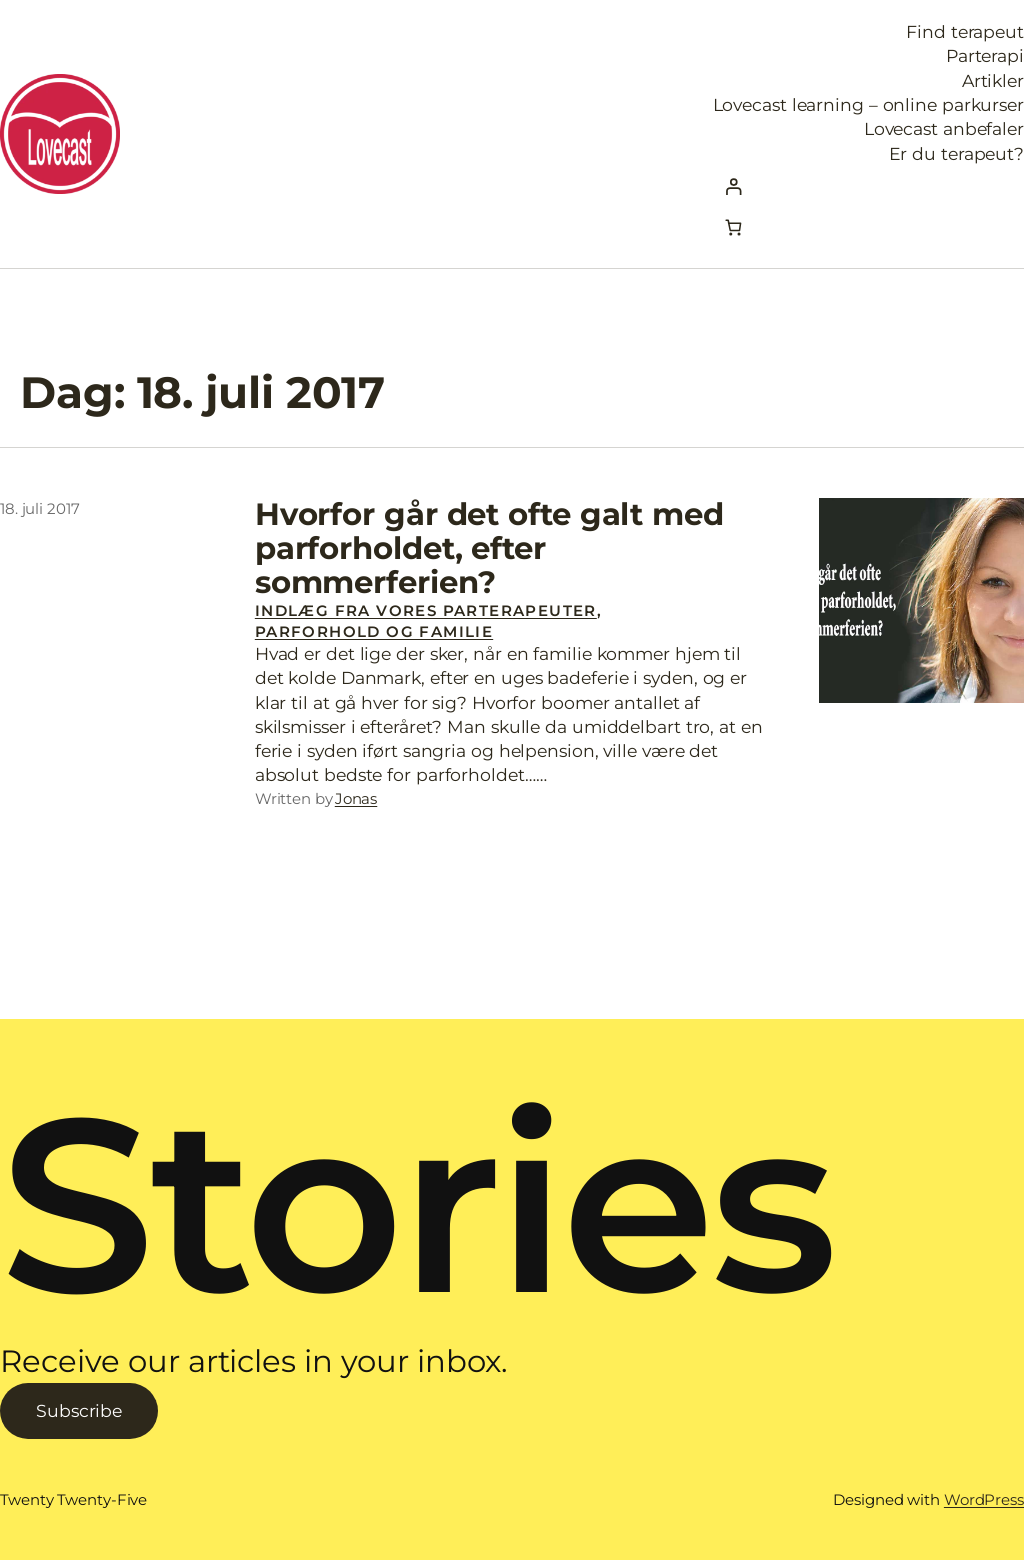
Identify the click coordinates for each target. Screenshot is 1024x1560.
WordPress (984, 1499)
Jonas (356, 798)
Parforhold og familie (374, 631)
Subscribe (79, 1410)
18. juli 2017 (40, 508)
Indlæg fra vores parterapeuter (426, 610)
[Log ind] (868, 186)
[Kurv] (733, 227)
